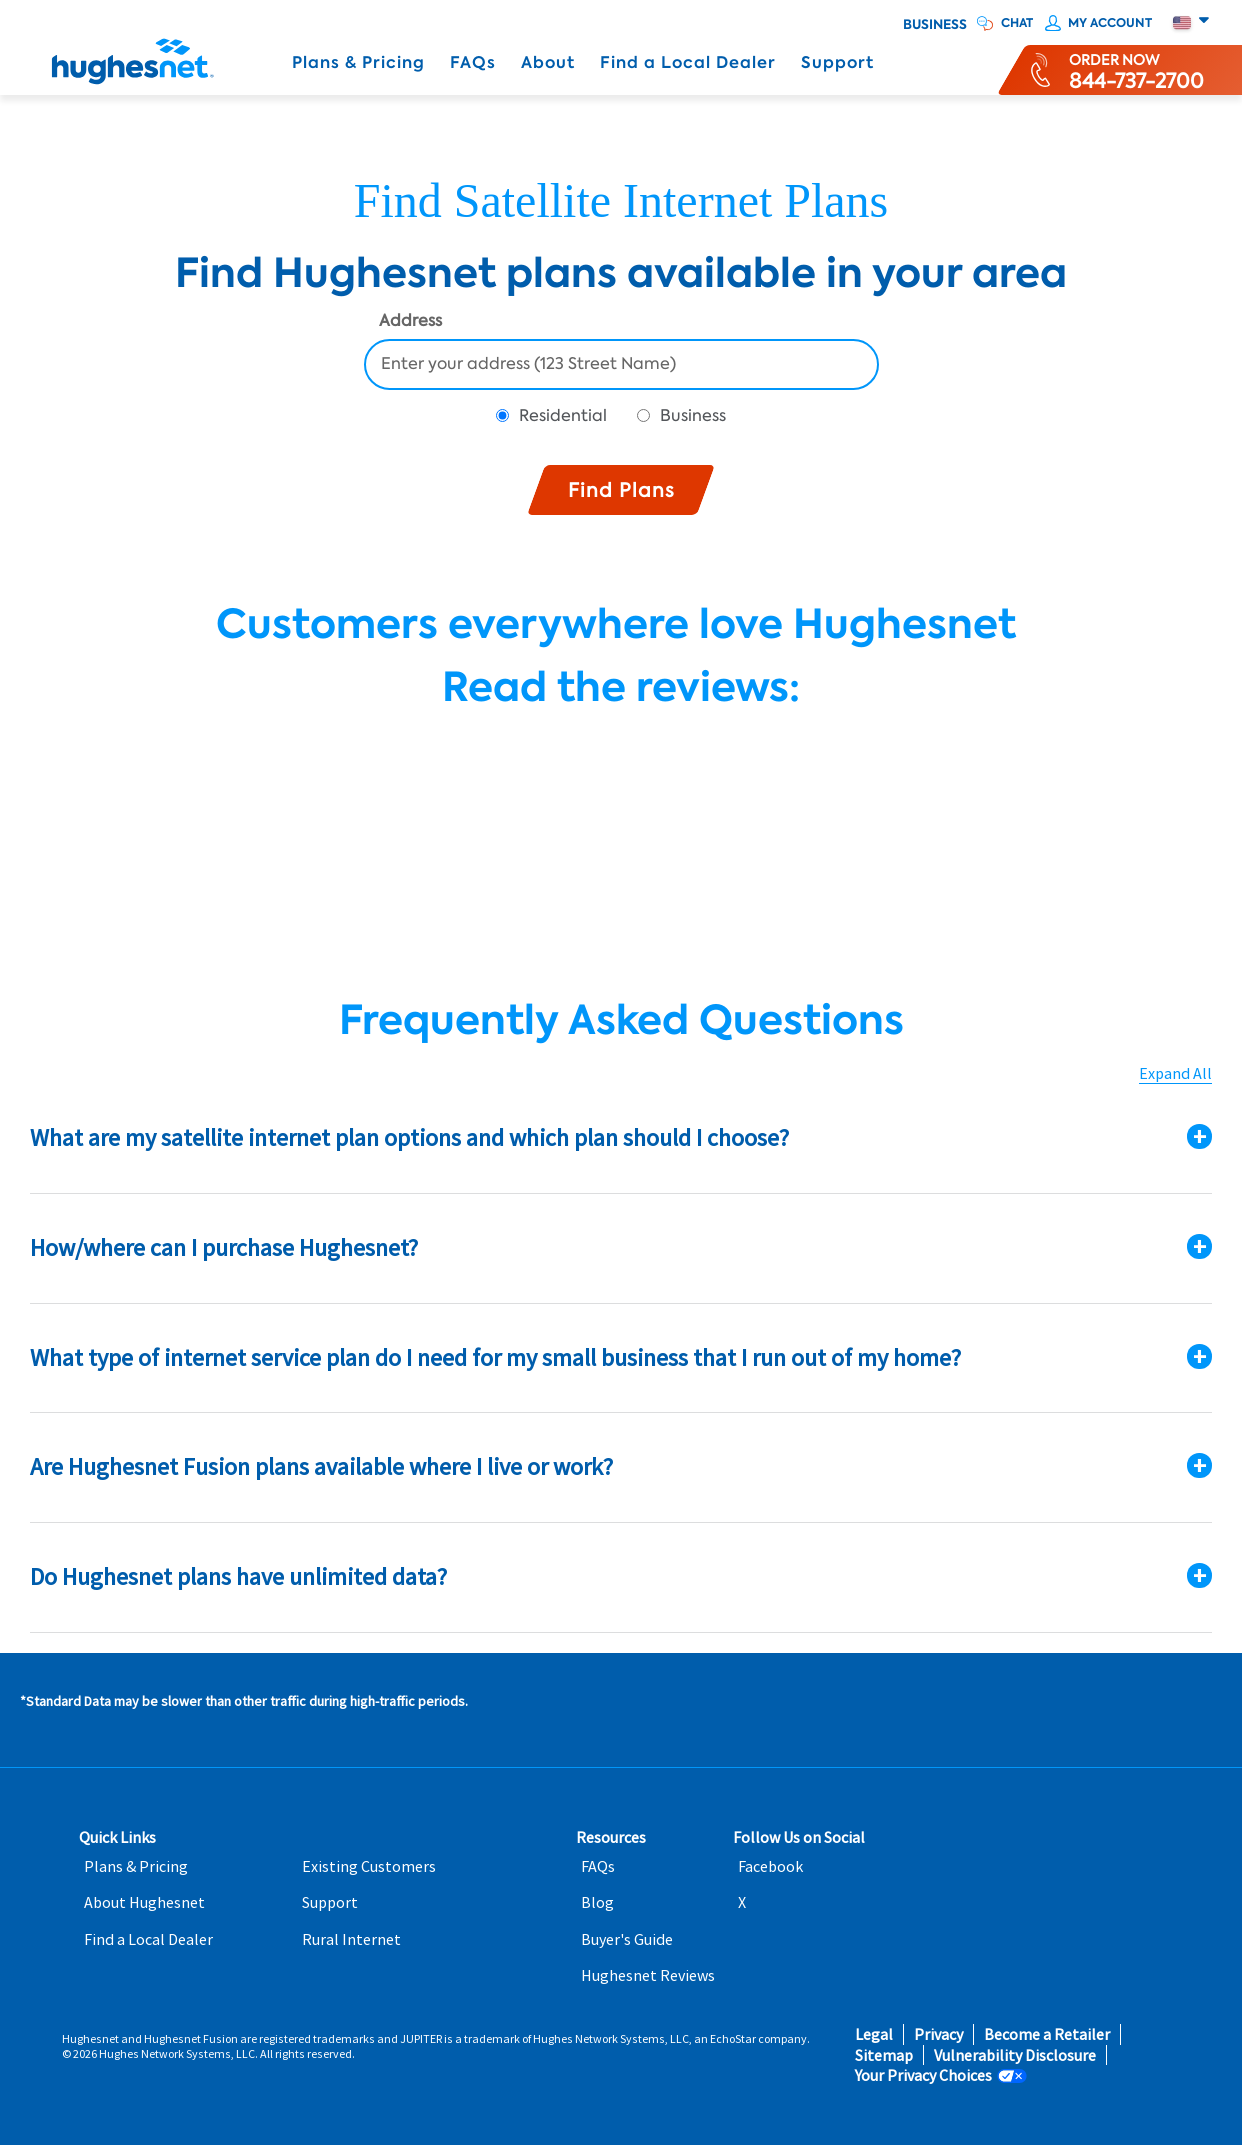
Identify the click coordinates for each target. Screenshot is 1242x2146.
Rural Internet (351, 1939)
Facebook (770, 1866)
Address (410, 322)
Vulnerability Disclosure (1015, 2055)
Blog (597, 1902)
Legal (874, 2034)
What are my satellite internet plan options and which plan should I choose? (409, 1137)
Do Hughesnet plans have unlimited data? (238, 1576)
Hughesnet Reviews (648, 1975)
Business (935, 25)
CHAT (1017, 23)
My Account (1110, 23)
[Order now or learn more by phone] (1136, 70)
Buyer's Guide (627, 1939)
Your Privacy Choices (923, 2075)
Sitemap (884, 2055)
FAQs (473, 62)
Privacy (938, 2034)
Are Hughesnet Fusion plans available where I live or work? (321, 1466)
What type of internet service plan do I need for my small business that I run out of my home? (495, 1357)
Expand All (1175, 1073)
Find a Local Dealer (688, 62)
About (548, 62)
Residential (563, 415)
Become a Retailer (1047, 2034)
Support (837, 62)
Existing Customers (369, 1866)
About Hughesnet (144, 1902)
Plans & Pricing (358, 62)
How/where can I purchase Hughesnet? (224, 1247)
